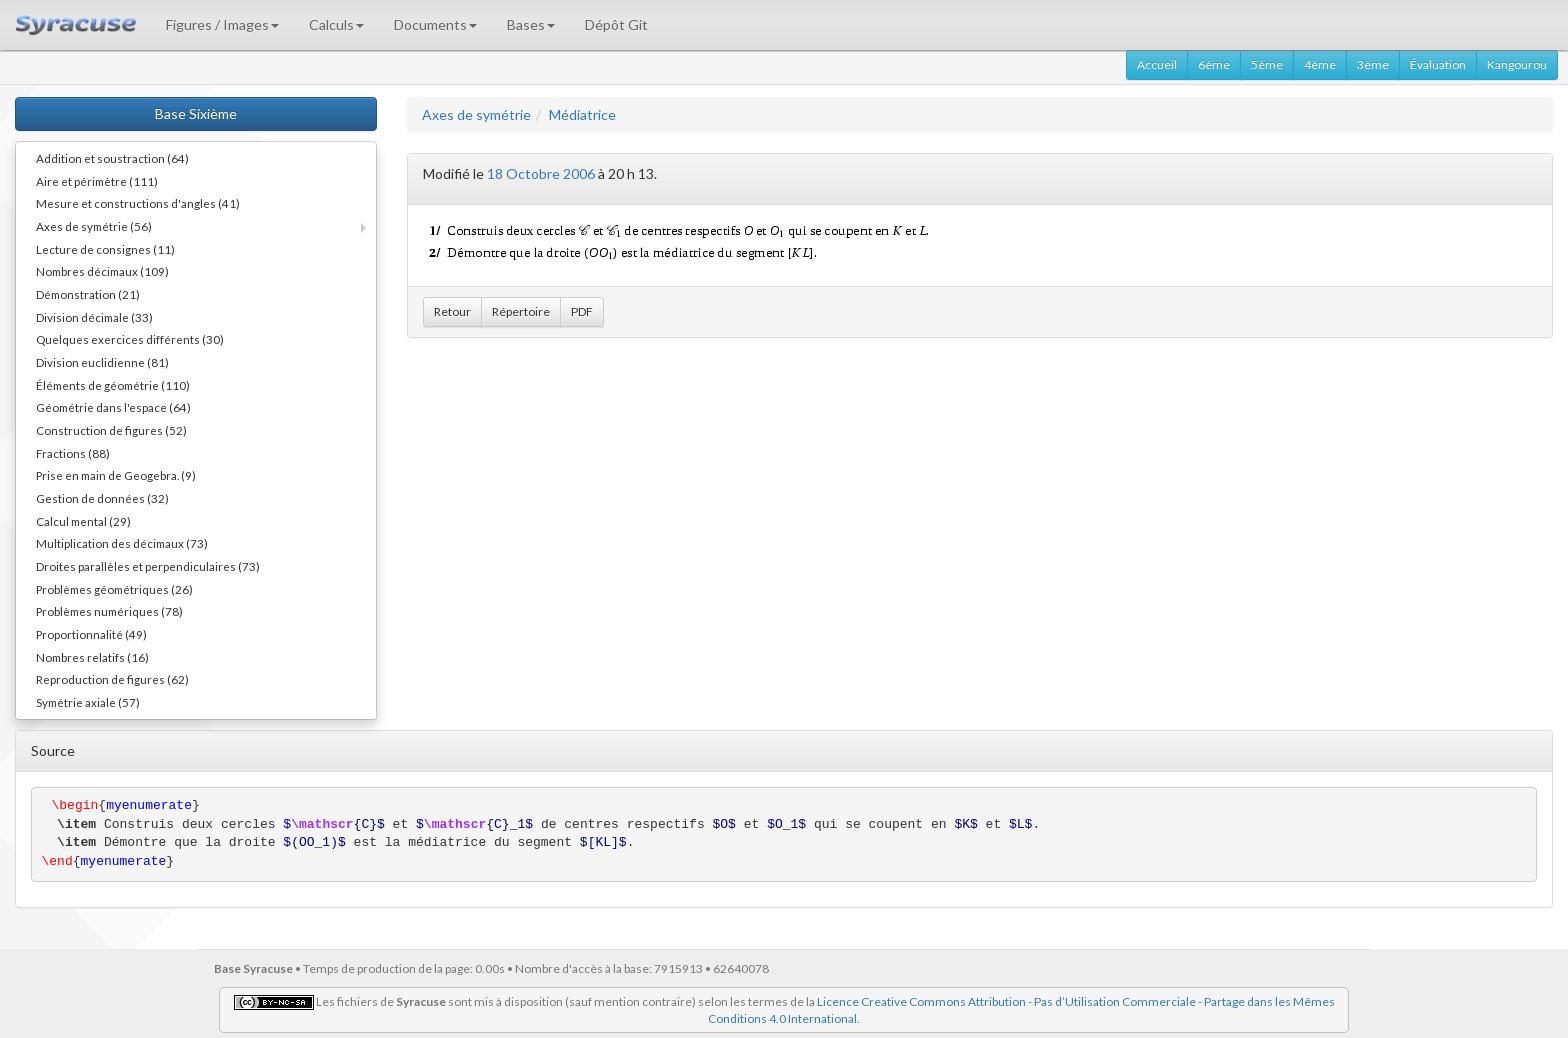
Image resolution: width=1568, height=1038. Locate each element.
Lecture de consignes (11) (105, 249)
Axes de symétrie (476, 114)
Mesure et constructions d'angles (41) (138, 203)
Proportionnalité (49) (91, 634)
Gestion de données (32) (102, 498)
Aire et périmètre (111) (97, 181)
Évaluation (1438, 64)
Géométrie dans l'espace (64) (113, 407)
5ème (1267, 64)
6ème (1214, 64)
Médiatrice (582, 114)
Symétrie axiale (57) (88, 702)
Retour (452, 311)
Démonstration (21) (88, 294)
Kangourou (1517, 64)
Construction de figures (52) (111, 430)
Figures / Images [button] (222, 24)
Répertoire (521, 311)
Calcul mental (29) (83, 521)
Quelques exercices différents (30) (130, 339)
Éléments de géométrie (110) (113, 385)
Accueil (1157, 64)
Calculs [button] (336, 24)
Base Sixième (196, 113)
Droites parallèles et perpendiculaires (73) (148, 566)
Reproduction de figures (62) (112, 679)
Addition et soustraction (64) (112, 158)
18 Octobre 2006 (541, 173)
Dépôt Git (616, 24)
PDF (582, 311)
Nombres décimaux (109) (102, 271)
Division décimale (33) (94, 317)
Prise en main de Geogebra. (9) (116, 475)
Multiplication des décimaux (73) (122, 543)
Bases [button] (531, 24)
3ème (1373, 64)
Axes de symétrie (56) (94, 226)
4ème (1320, 64)
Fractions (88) (73, 453)
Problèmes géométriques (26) (114, 589)
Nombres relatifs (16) (92, 657)
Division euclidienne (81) (102, 362)
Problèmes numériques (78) (109, 611)
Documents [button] (435, 24)
